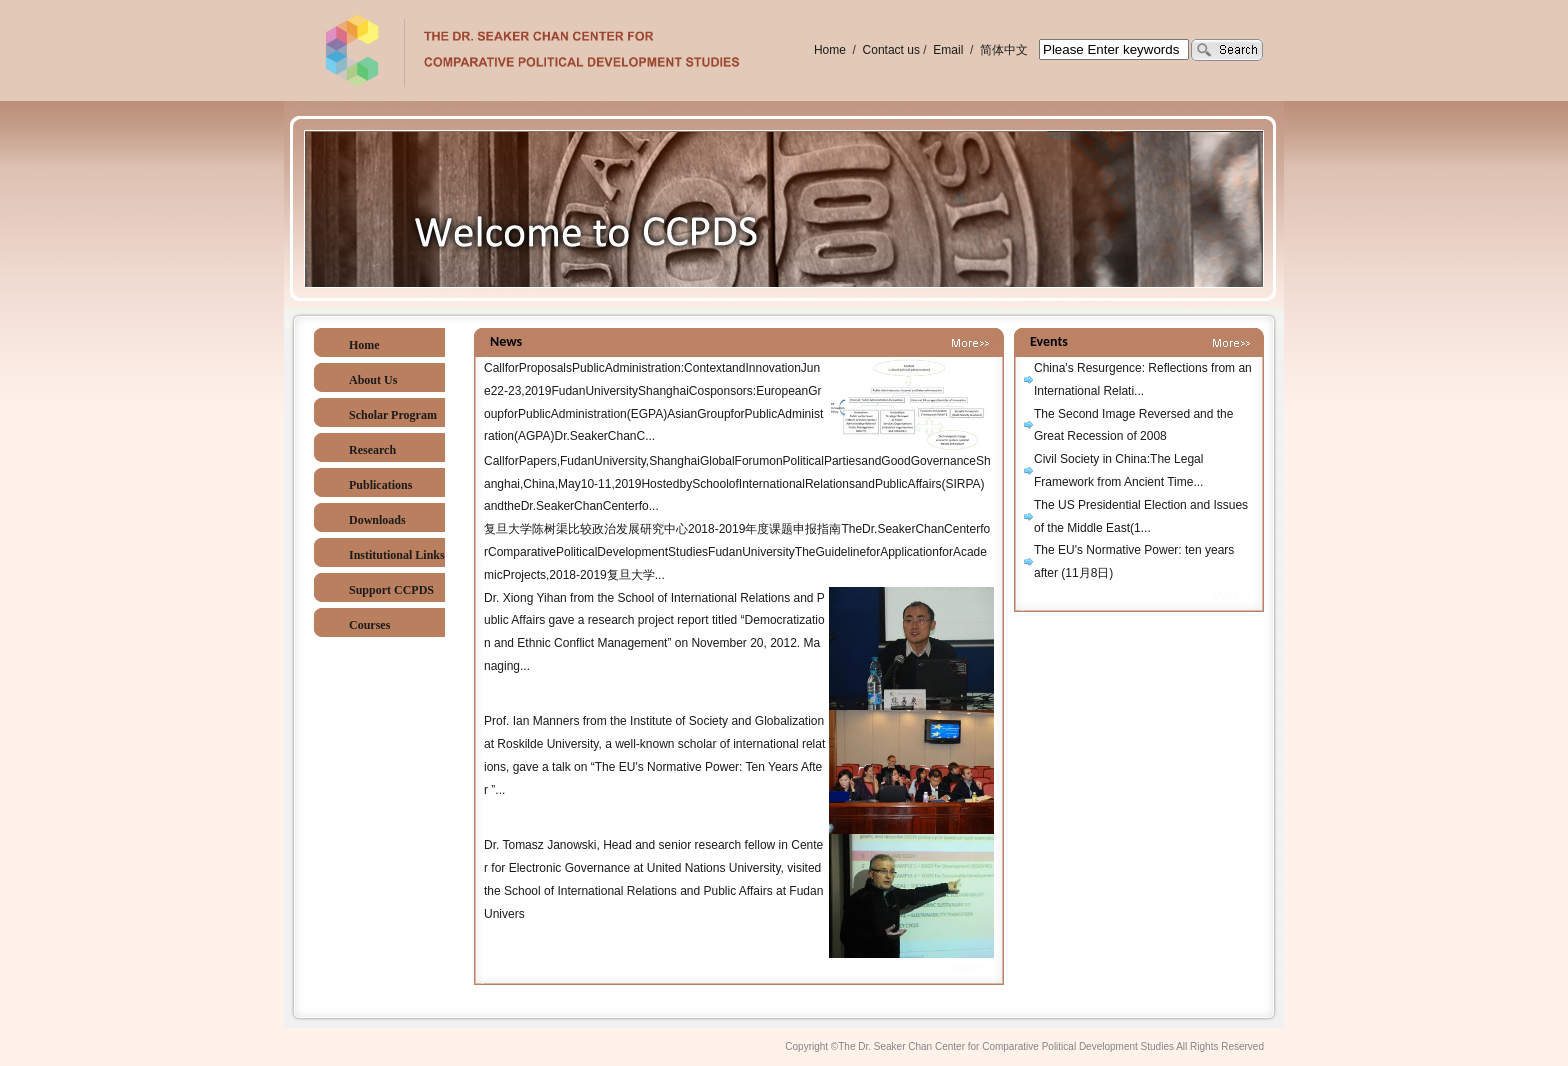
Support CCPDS (391, 590)
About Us (373, 380)
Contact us (891, 50)
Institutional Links (397, 555)
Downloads (377, 520)
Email (949, 50)
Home (830, 50)
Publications (380, 485)
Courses (369, 625)
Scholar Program (393, 415)
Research (372, 450)
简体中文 (1004, 50)
